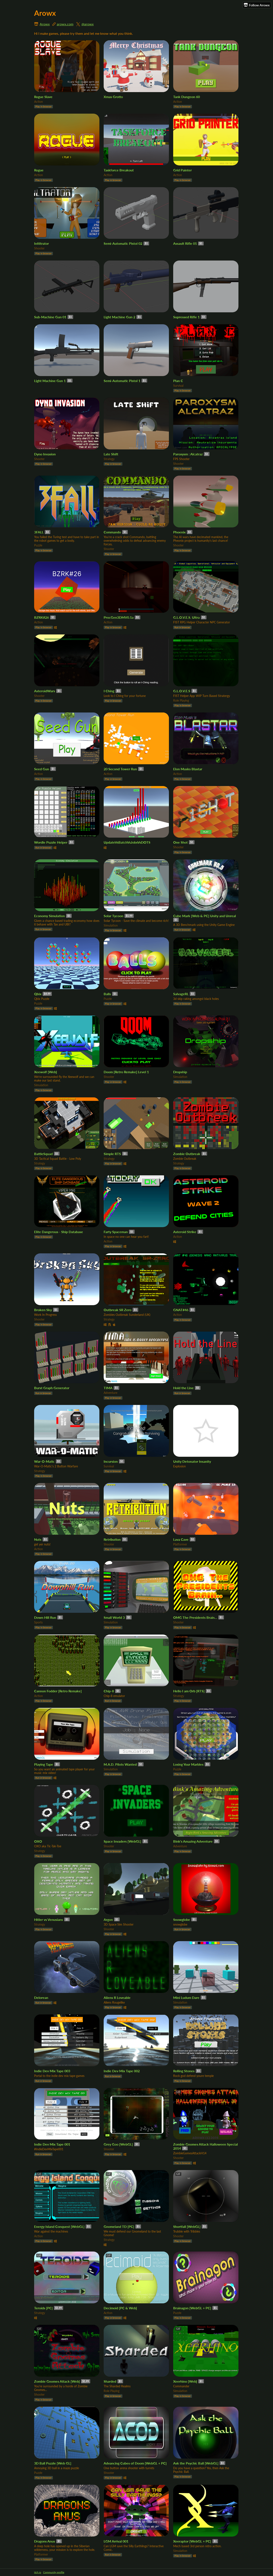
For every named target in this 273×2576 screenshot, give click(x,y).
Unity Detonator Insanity (192, 1461)
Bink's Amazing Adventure (193, 1841)
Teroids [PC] (43, 2308)
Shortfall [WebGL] (186, 2226)
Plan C (178, 381)
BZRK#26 (41, 617)
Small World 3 (114, 1617)
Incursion (111, 1461)
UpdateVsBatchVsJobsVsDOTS (127, 842)
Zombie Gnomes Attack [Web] (57, 2381)
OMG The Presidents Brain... (195, 1617)
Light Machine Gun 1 (50, 381)
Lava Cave (181, 1539)
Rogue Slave (43, 97)
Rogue (39, 170)
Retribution (112, 1539)
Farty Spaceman (116, 1232)
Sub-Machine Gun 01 (50, 317)
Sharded (110, 2381)
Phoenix (179, 532)
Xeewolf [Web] (45, 1072)
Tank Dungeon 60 (186, 97)
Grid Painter (182, 170)
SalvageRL (181, 994)
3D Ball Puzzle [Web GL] (52, 2463)
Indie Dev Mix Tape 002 (122, 2071)
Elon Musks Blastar (187, 769)
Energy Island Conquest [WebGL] (59, 2226)
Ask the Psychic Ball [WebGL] (195, 2463)
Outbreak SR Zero (117, 1310)
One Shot (180, 842)
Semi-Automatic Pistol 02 (123, 243)
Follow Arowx (257, 5)
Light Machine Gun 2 (119, 317)
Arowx (45, 24)
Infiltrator (41, 243)
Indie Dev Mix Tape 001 (52, 2144)
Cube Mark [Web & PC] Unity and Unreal (204, 916)
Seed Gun (41, 769)
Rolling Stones (184, 2071)
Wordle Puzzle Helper (50, 842)
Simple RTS (112, 1154)
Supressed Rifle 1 (186, 317)
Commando (112, 532)
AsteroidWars (44, 691)
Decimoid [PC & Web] (120, 2308)
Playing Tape (43, 1764)
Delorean (41, 1997)
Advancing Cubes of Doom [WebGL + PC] (135, 2463)
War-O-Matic (44, 1461)
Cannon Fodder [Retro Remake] (58, 1691)
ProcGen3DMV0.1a (119, 617)
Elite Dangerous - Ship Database (58, 1232)
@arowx (87, 24)
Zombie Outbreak (186, 1154)
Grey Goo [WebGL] (118, 2144)
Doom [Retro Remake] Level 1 (126, 1072)
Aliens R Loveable (117, 1997)
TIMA (108, 1388)
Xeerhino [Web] (185, 2381)
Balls (107, 994)
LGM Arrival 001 (116, 2541)
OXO (38, 1841)
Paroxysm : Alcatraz (188, 454)
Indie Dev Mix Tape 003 (52, 2071)
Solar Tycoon (113, 916)
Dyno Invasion (45, 454)
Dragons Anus (44, 2541)
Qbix (37, 994)
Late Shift (111, 454)
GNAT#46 (180, 1310)
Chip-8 (109, 1691)
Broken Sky (43, 1310)
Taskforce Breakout (119, 170)
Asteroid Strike (184, 1232)
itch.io (37, 2572)
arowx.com (65, 24)
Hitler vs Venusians (48, 1919)
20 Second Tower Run (120, 769)
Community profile (53, 2572)
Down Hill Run (45, 1617)
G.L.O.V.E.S (181, 691)
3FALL (39, 532)
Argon (108, 1919)
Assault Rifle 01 (185, 243)
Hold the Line (183, 1388)
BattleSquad (43, 1154)
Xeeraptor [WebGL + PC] (192, 2541)
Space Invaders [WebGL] (122, 1841)
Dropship (180, 1072)
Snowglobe (181, 1919)
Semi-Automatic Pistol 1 (122, 381)
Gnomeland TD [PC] (119, 2226)
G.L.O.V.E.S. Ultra (186, 617)
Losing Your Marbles (188, 1764)
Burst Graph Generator (51, 1388)
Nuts (37, 1539)
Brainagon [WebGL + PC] (192, 2308)
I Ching (109, 691)
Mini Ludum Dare (186, 1997)
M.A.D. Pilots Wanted (120, 1764)
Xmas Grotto (113, 97)
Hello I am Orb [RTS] (189, 1691)
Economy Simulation (49, 916)
